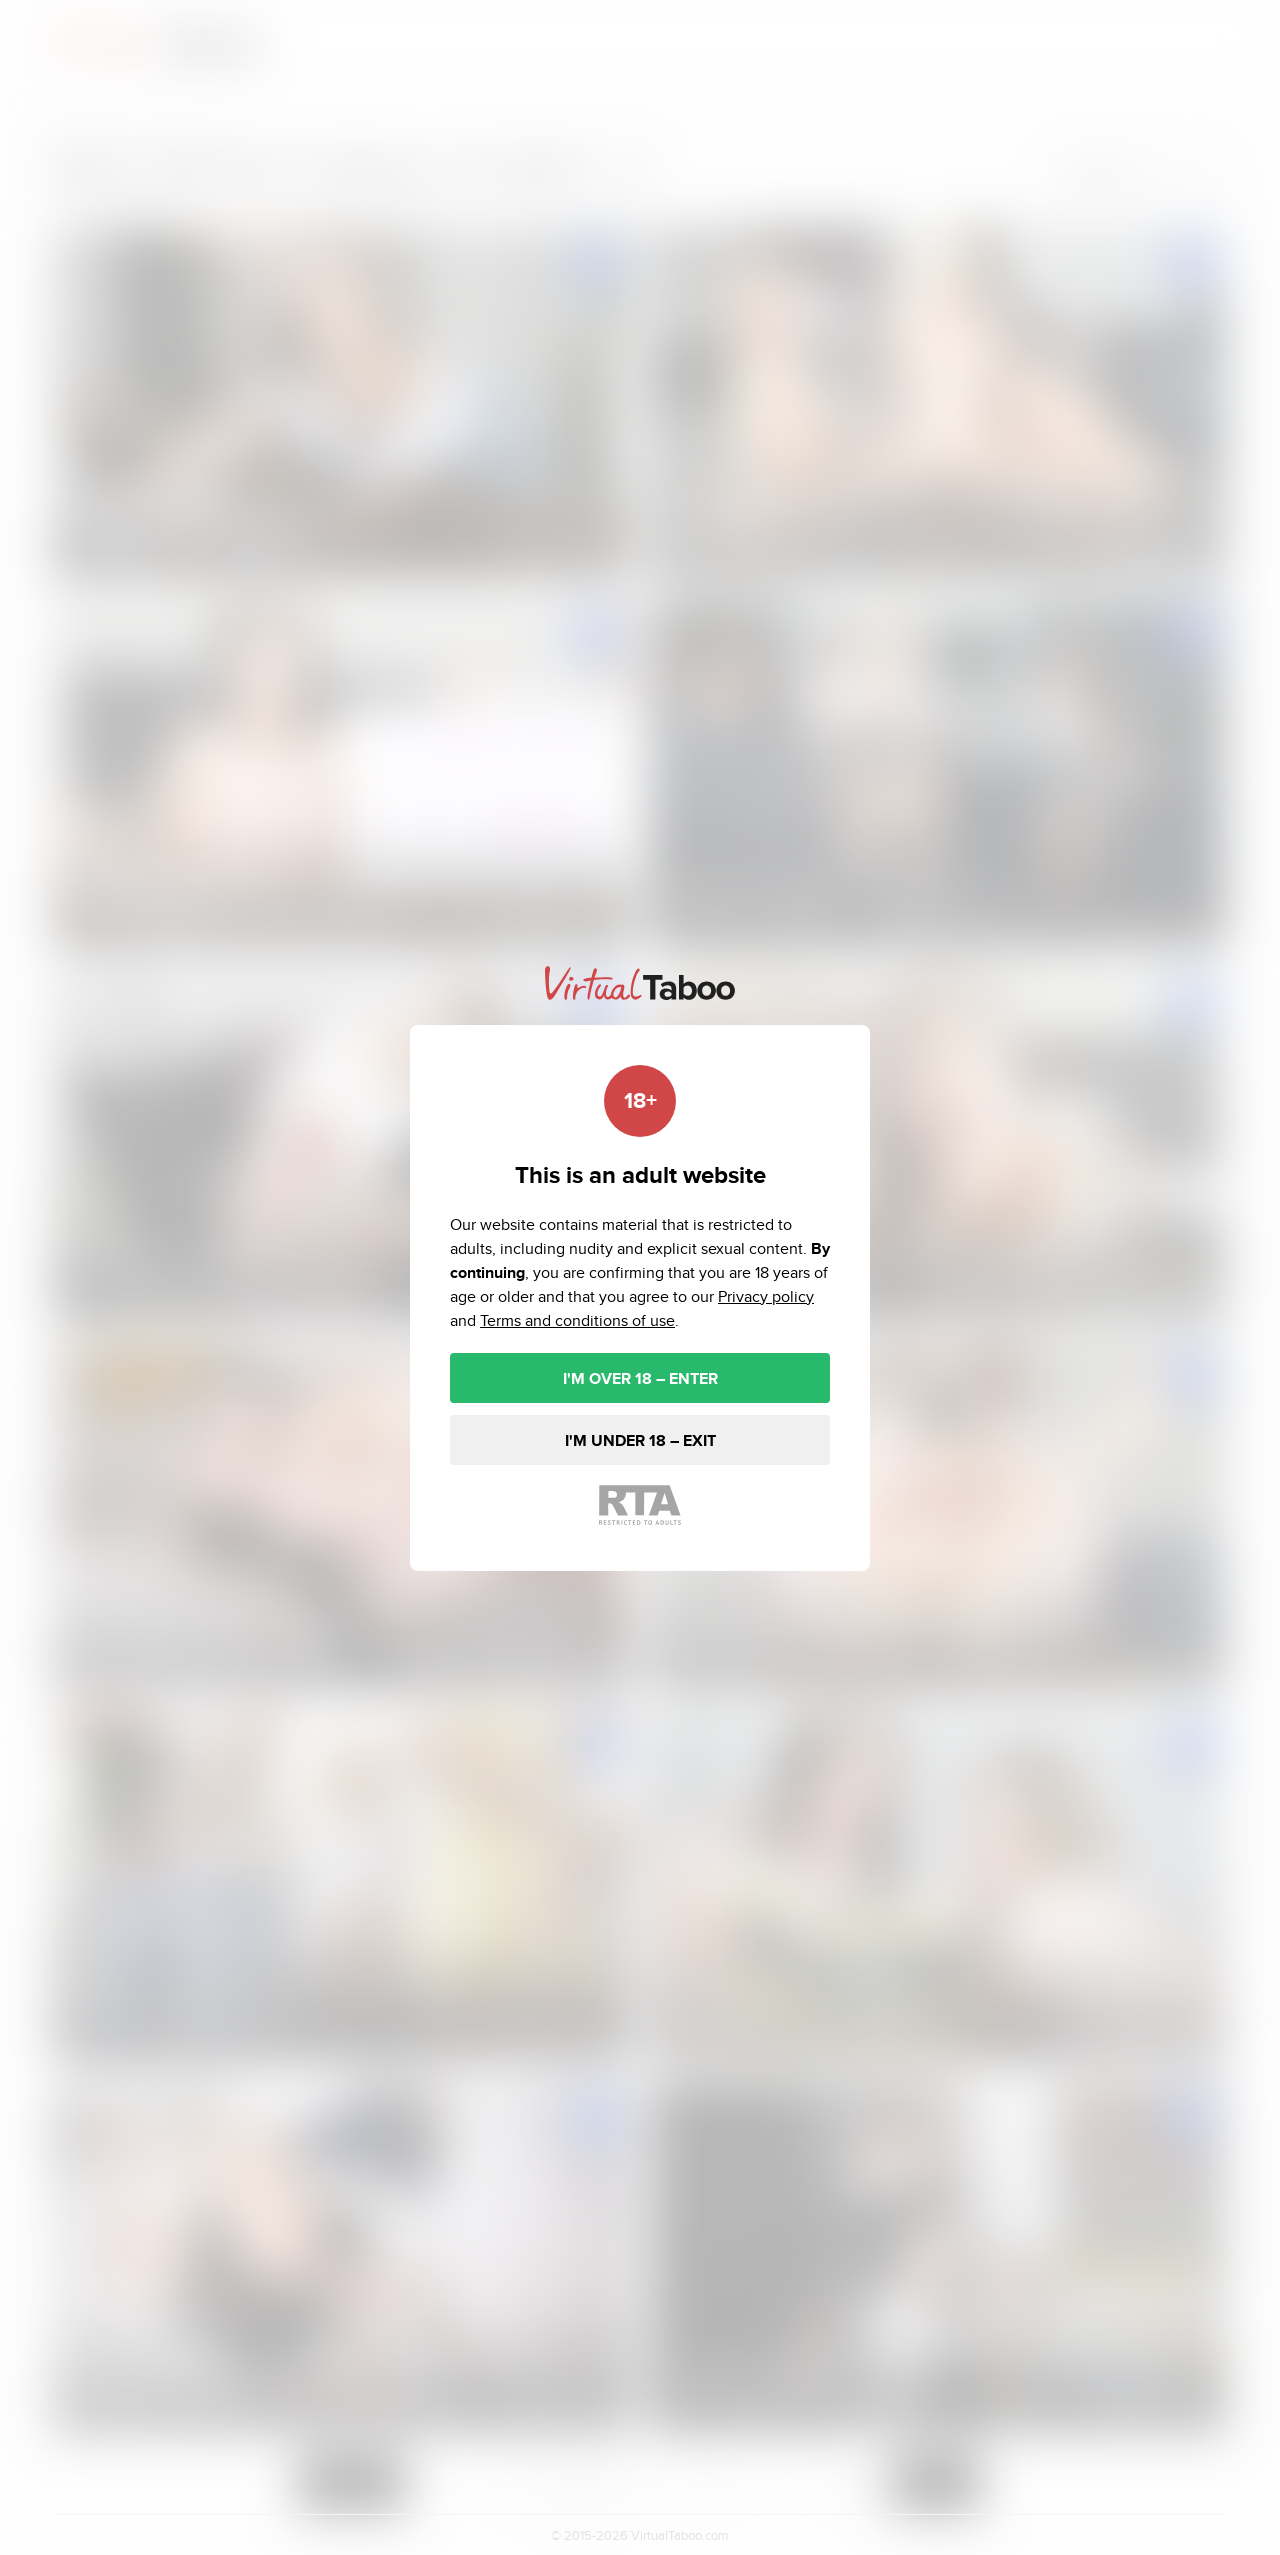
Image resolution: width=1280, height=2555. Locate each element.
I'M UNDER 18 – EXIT (640, 1440)
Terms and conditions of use (577, 1320)
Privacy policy (766, 1296)
